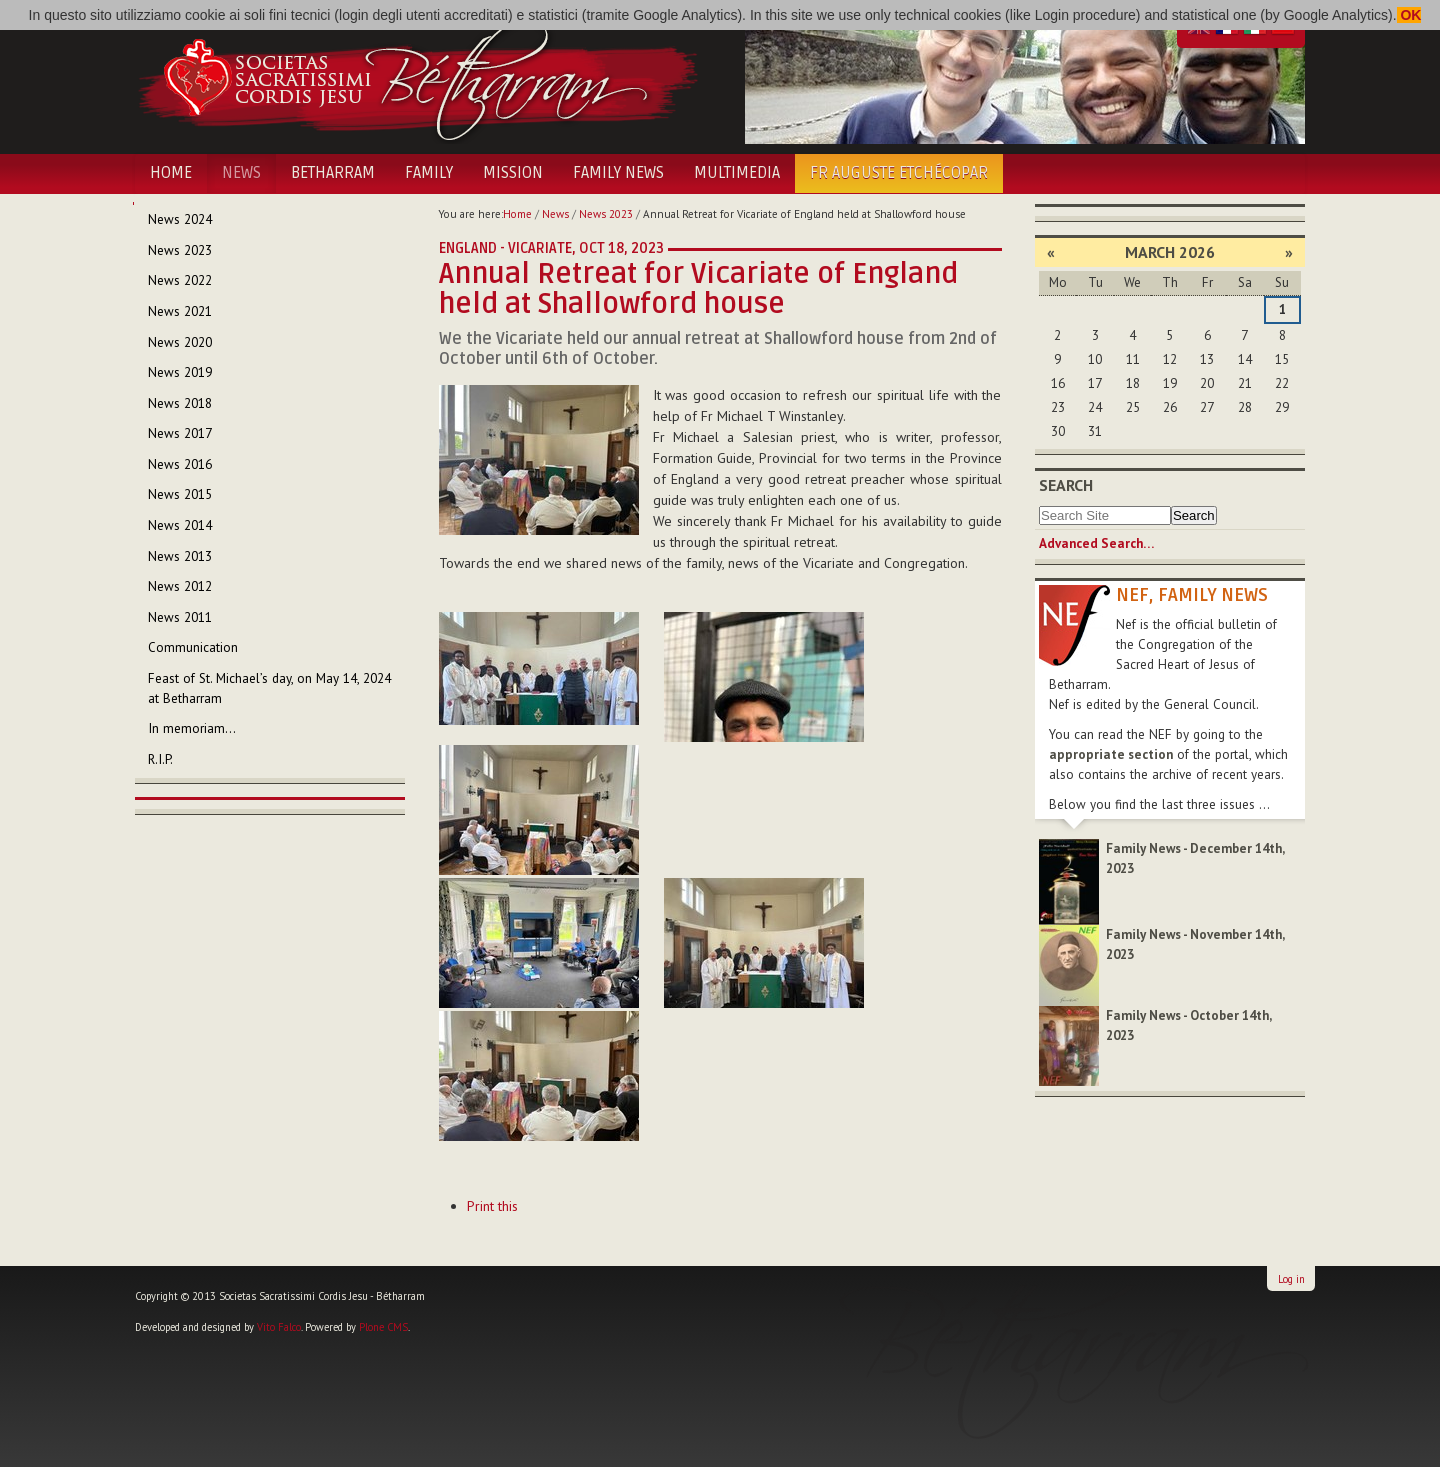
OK (1409, 15)
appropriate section (1111, 754)
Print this (492, 1206)
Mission (513, 173)
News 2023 (606, 214)
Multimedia (737, 173)
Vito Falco (279, 1327)
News (241, 173)
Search (1066, 485)
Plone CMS (383, 1327)
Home (171, 173)
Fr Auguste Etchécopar (899, 173)
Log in (1291, 1279)
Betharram (333, 173)
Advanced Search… (1096, 543)
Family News (618, 173)
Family (429, 173)
